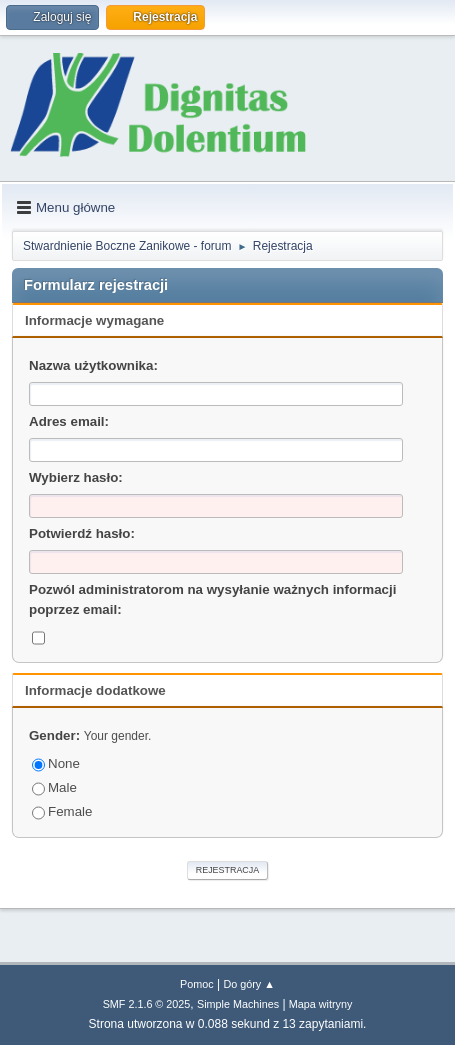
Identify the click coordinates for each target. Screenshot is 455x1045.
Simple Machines (238, 1004)
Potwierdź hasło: (82, 533)
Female (62, 811)
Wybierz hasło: (76, 477)
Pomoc (197, 984)
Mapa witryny (321, 1004)
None (56, 763)
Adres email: (69, 421)
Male (54, 787)
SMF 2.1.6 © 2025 (147, 1004)
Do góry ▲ (248, 984)
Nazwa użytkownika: (93, 365)
